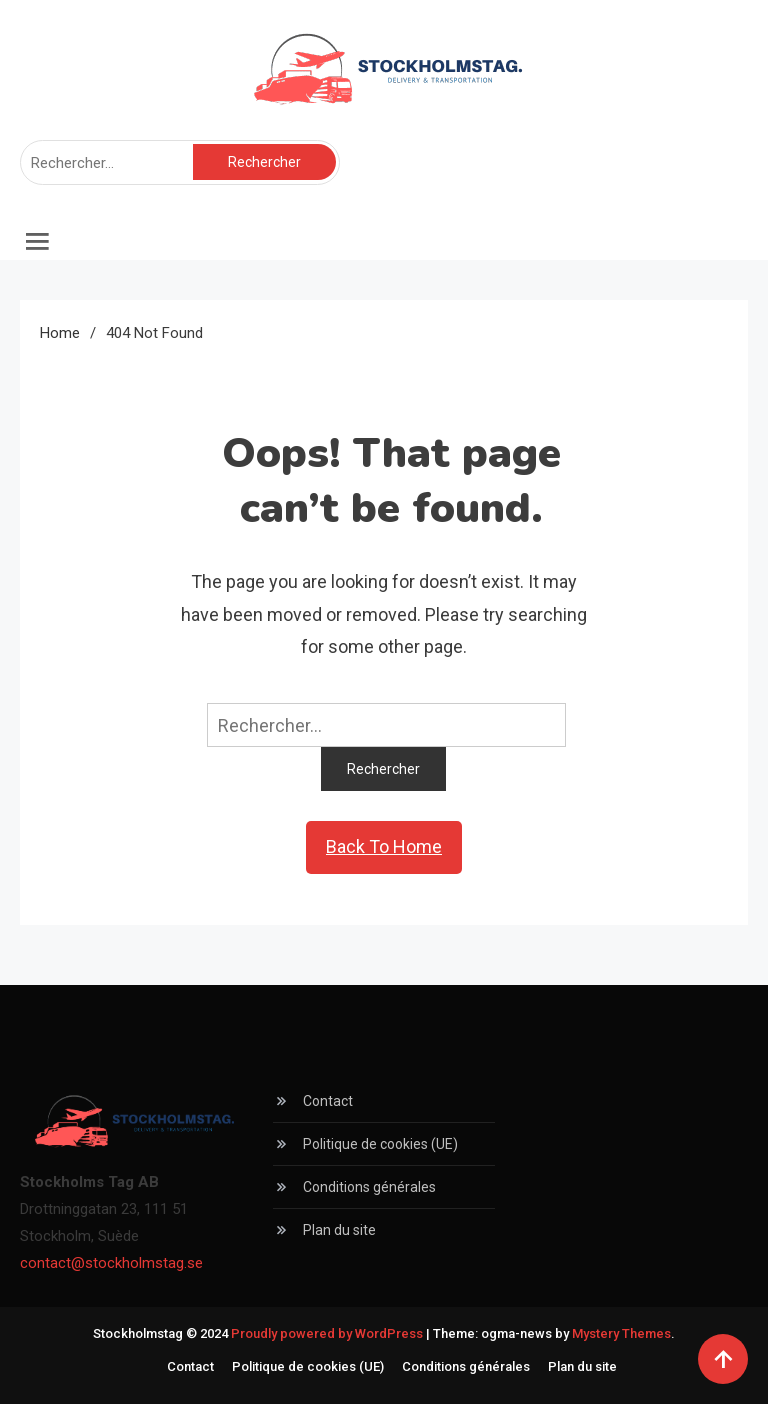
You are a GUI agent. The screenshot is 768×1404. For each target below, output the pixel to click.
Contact (328, 1101)
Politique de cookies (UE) (380, 1144)
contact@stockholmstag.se (111, 1263)
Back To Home (384, 846)
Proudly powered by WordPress (328, 1333)
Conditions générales (369, 1187)
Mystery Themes (621, 1333)
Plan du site (339, 1230)
